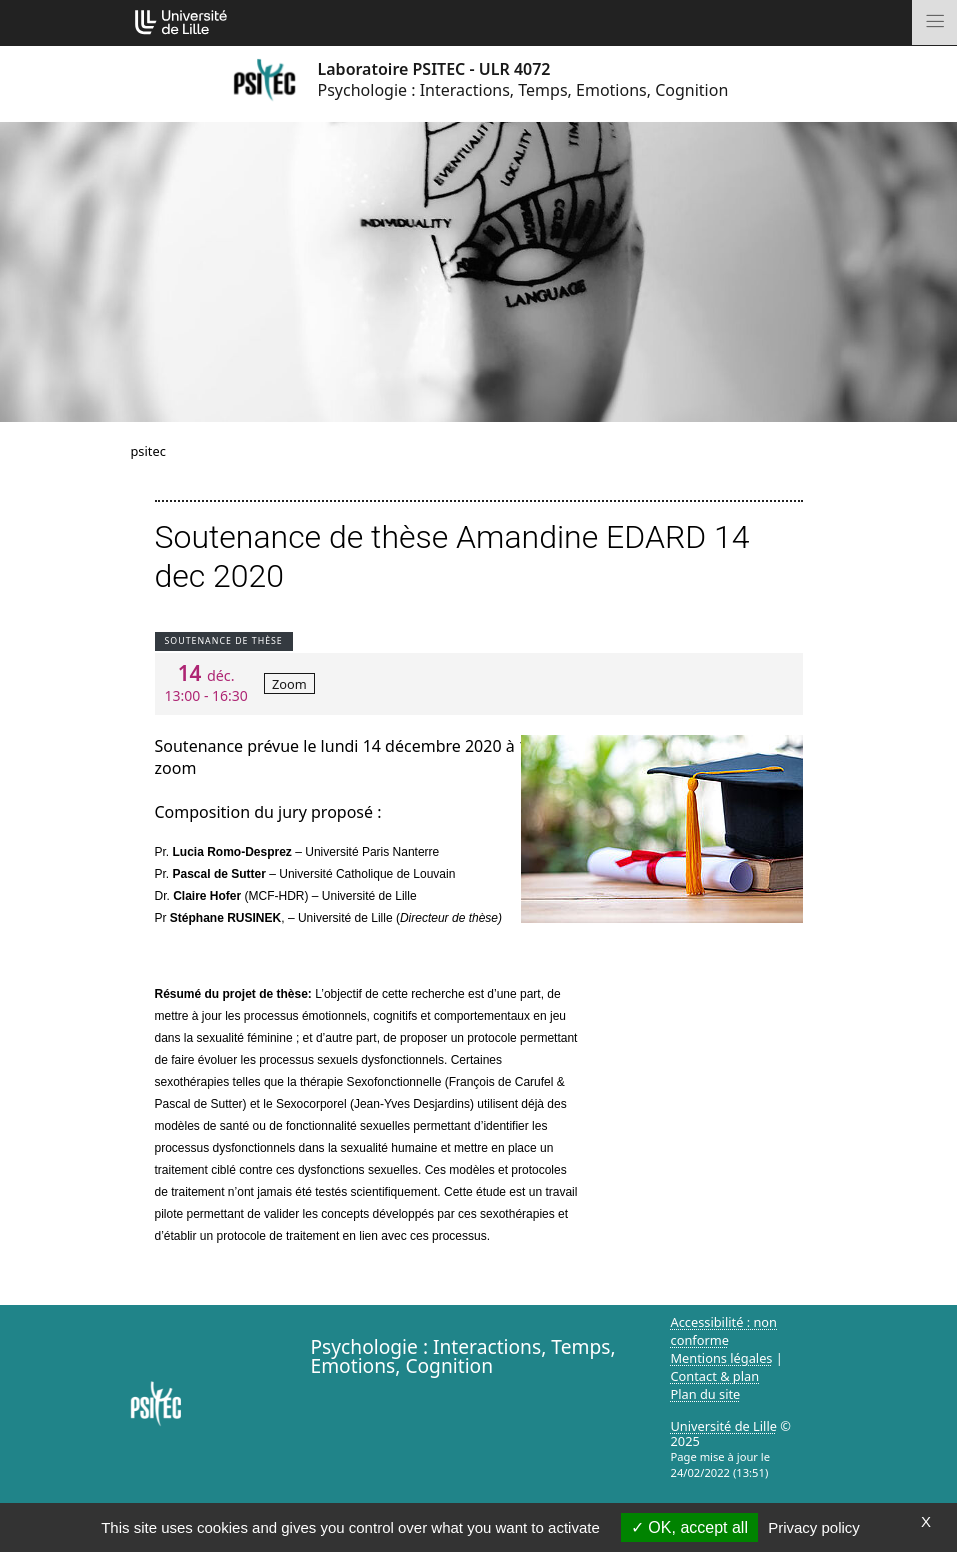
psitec (148, 451)
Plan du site (706, 1394)
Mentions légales (722, 1358)
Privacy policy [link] (814, 1527)
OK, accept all (689, 1527)
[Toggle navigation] (934, 22)
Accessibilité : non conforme (724, 1331)
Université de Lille (724, 1426)
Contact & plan (715, 1376)
